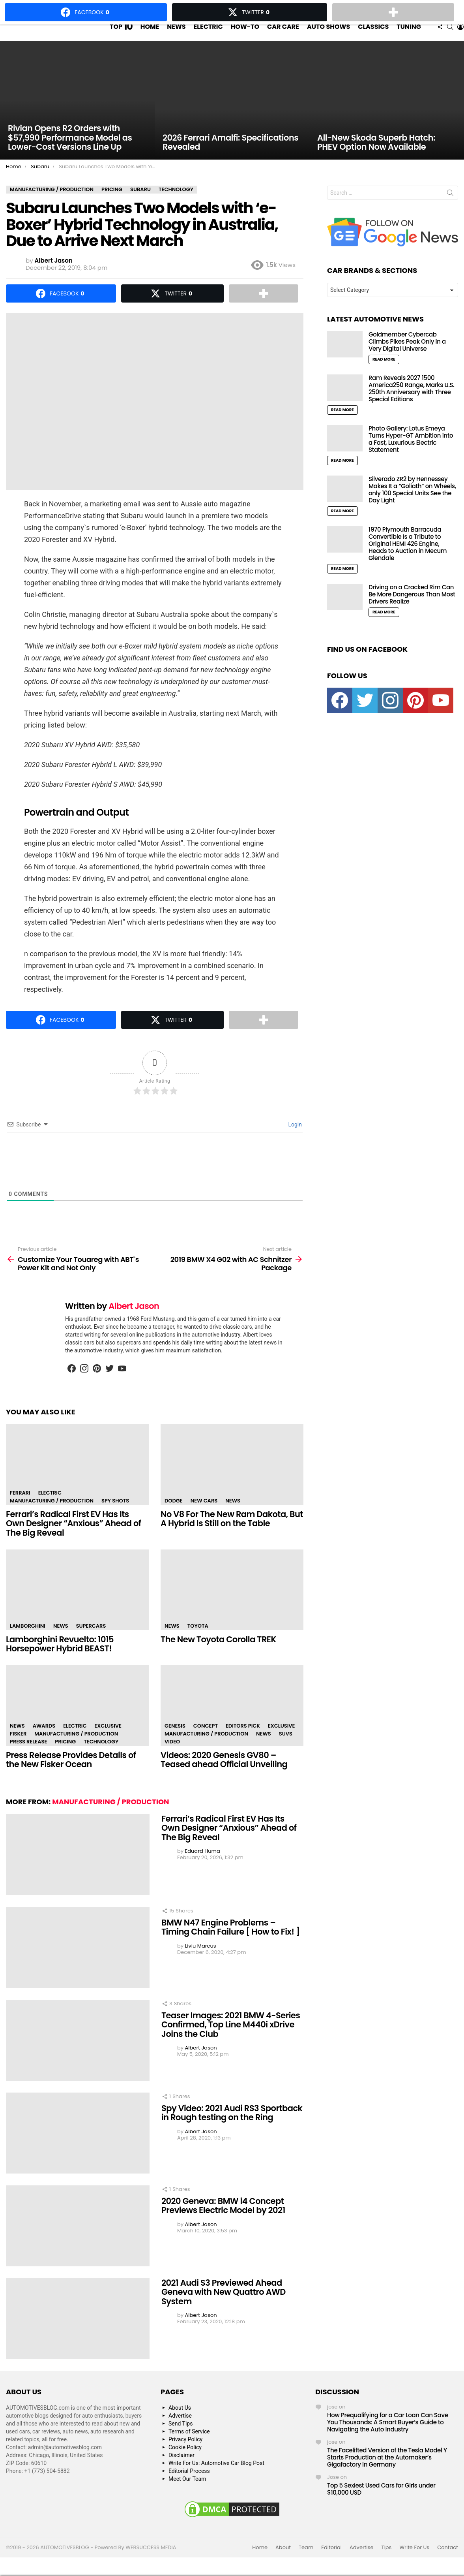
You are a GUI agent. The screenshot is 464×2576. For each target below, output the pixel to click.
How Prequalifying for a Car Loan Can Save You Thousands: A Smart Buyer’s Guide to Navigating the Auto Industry (387, 2437)
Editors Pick (243, 1741)
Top (121, 34)
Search (450, 209)
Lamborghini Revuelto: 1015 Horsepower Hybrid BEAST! (60, 1659)
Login (294, 1140)
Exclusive (108, 1741)
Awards (44, 1741)
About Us (179, 2423)
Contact (447, 2563)
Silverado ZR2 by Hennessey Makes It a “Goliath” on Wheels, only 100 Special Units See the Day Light (412, 505)
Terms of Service (189, 2447)
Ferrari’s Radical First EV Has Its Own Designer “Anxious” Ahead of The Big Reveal (73, 1539)
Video (172, 1757)
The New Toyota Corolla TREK (218, 1654)
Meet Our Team (187, 2494)
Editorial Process (189, 2486)
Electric (208, 34)
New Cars (204, 1516)
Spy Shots (115, 1516)
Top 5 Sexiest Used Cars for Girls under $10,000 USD (381, 2504)
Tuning (409, 34)
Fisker (18, 1749)
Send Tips (180, 2439)
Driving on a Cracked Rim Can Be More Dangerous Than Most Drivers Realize (412, 609)
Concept (205, 1741)
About (283, 2563)
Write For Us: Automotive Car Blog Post (216, 2478)
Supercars (91, 1641)
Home (149, 34)
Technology (101, 1757)
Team (306, 2563)
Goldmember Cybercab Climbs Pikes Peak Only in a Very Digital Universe (407, 357)
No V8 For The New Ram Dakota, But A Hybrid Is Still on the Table (232, 1534)
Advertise (180, 2431)
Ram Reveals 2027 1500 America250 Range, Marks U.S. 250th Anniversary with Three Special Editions (412, 404)
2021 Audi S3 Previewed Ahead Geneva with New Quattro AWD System (223, 2307)
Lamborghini (27, 1641)
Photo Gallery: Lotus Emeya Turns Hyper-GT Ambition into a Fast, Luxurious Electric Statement (411, 454)
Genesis (175, 1741)
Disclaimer (181, 2470)
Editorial (331, 2563)
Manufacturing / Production (52, 1516)
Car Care (283, 34)
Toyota (197, 1641)
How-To (245, 34)
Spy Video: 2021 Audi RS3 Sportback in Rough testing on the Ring (231, 2128)
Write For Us (414, 2563)
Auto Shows (328, 34)
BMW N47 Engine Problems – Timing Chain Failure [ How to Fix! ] (230, 1942)
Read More (383, 375)
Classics (373, 34)
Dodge (174, 1516)
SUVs (285, 1749)
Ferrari (20, 1508)
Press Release (28, 1757)
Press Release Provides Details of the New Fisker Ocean (71, 1775)
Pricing (65, 1757)
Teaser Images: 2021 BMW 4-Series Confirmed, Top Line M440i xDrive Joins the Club (230, 2040)
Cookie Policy (185, 2462)
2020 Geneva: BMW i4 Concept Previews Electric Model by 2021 (223, 2221)
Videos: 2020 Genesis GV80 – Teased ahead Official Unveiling (224, 1775)
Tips (387, 2563)
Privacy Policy (185, 2455)
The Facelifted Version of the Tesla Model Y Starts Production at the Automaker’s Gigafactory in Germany (387, 2472)
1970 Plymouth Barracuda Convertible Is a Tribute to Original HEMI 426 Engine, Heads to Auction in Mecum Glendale (408, 559)
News (176, 34)
